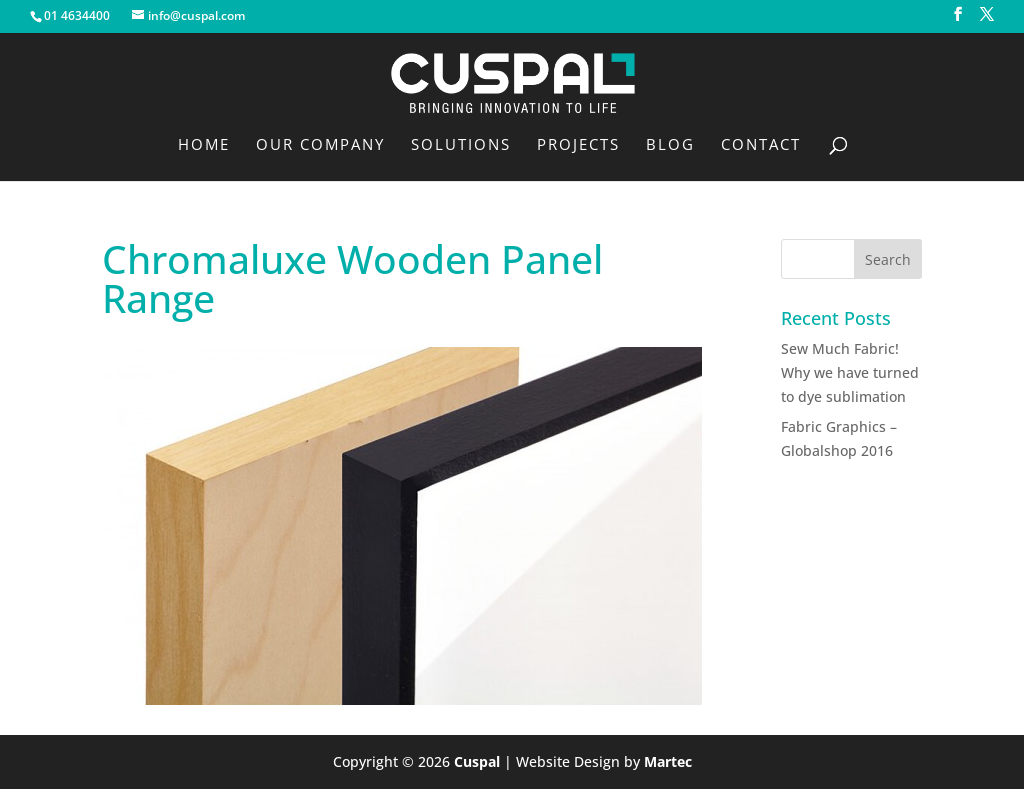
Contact (761, 145)
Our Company (320, 145)
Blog (670, 145)
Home (204, 145)
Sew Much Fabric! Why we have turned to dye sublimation (850, 372)
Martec (668, 761)
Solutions (461, 145)
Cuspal (477, 761)
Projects (578, 145)
